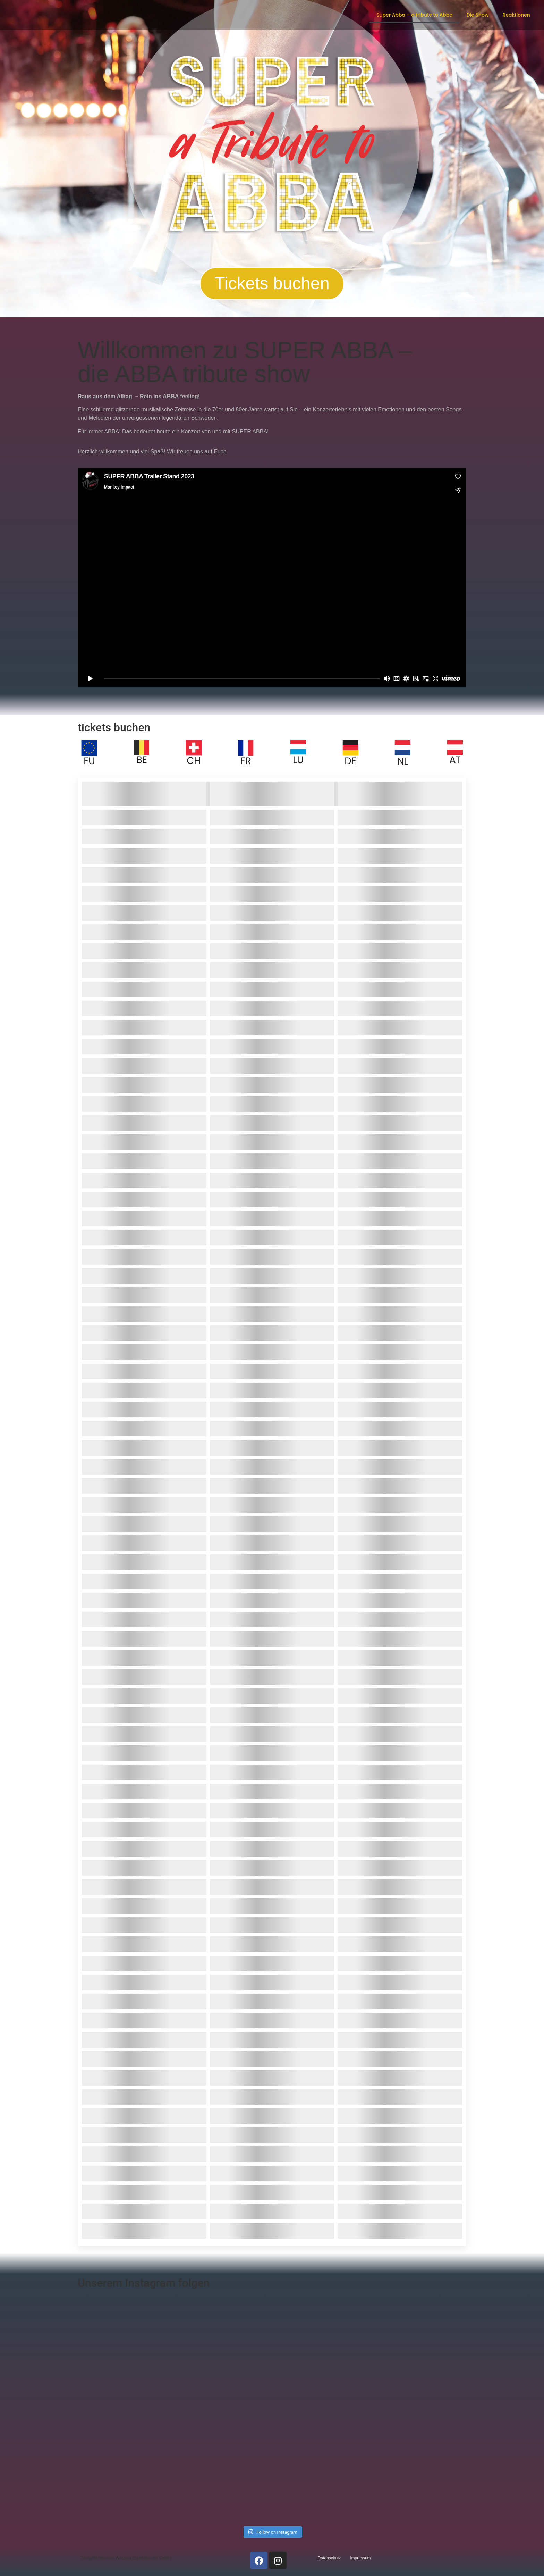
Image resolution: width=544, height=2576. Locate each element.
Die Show (478, 14)
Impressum (360, 2558)
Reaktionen (516, 14)
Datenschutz (329, 2558)
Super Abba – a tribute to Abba (414, 14)
